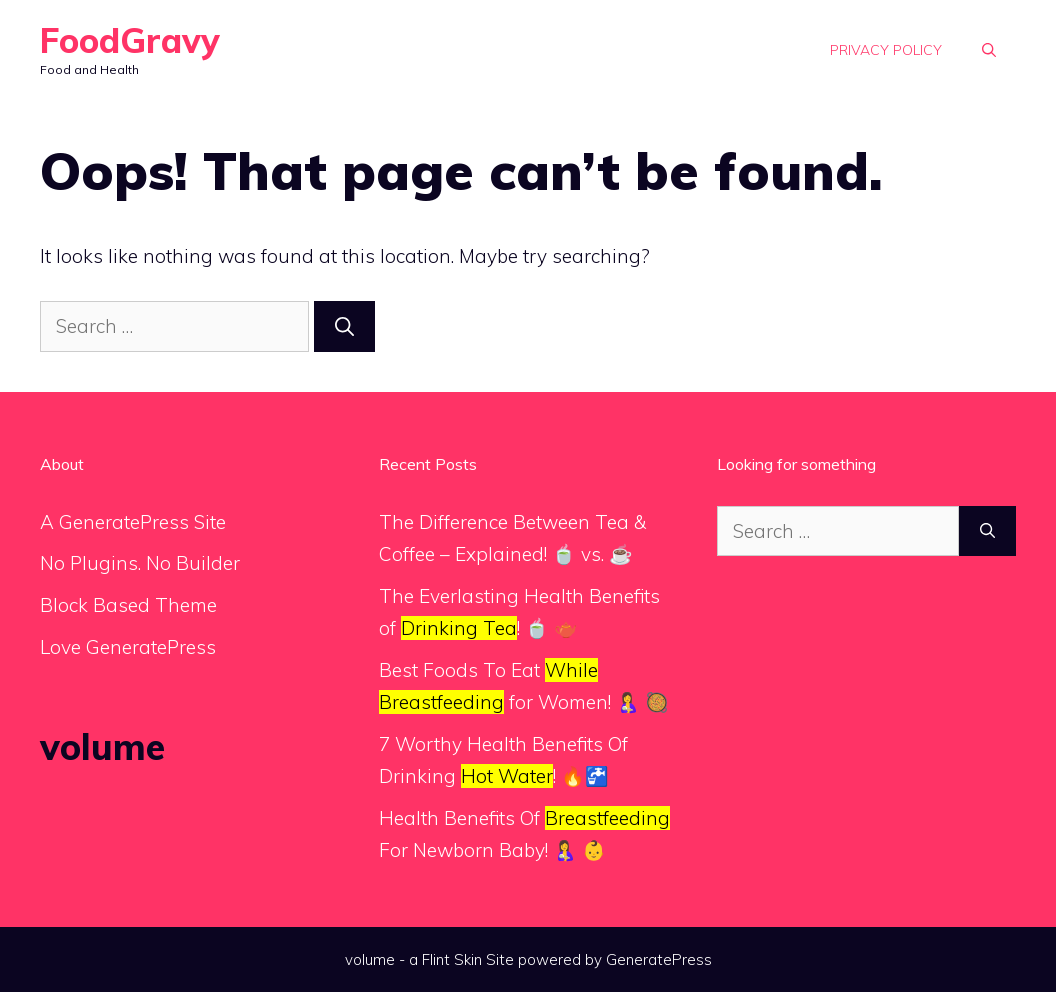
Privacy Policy (886, 50)
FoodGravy (130, 40)
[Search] (344, 326)
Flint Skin (452, 959)
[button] (989, 50)
